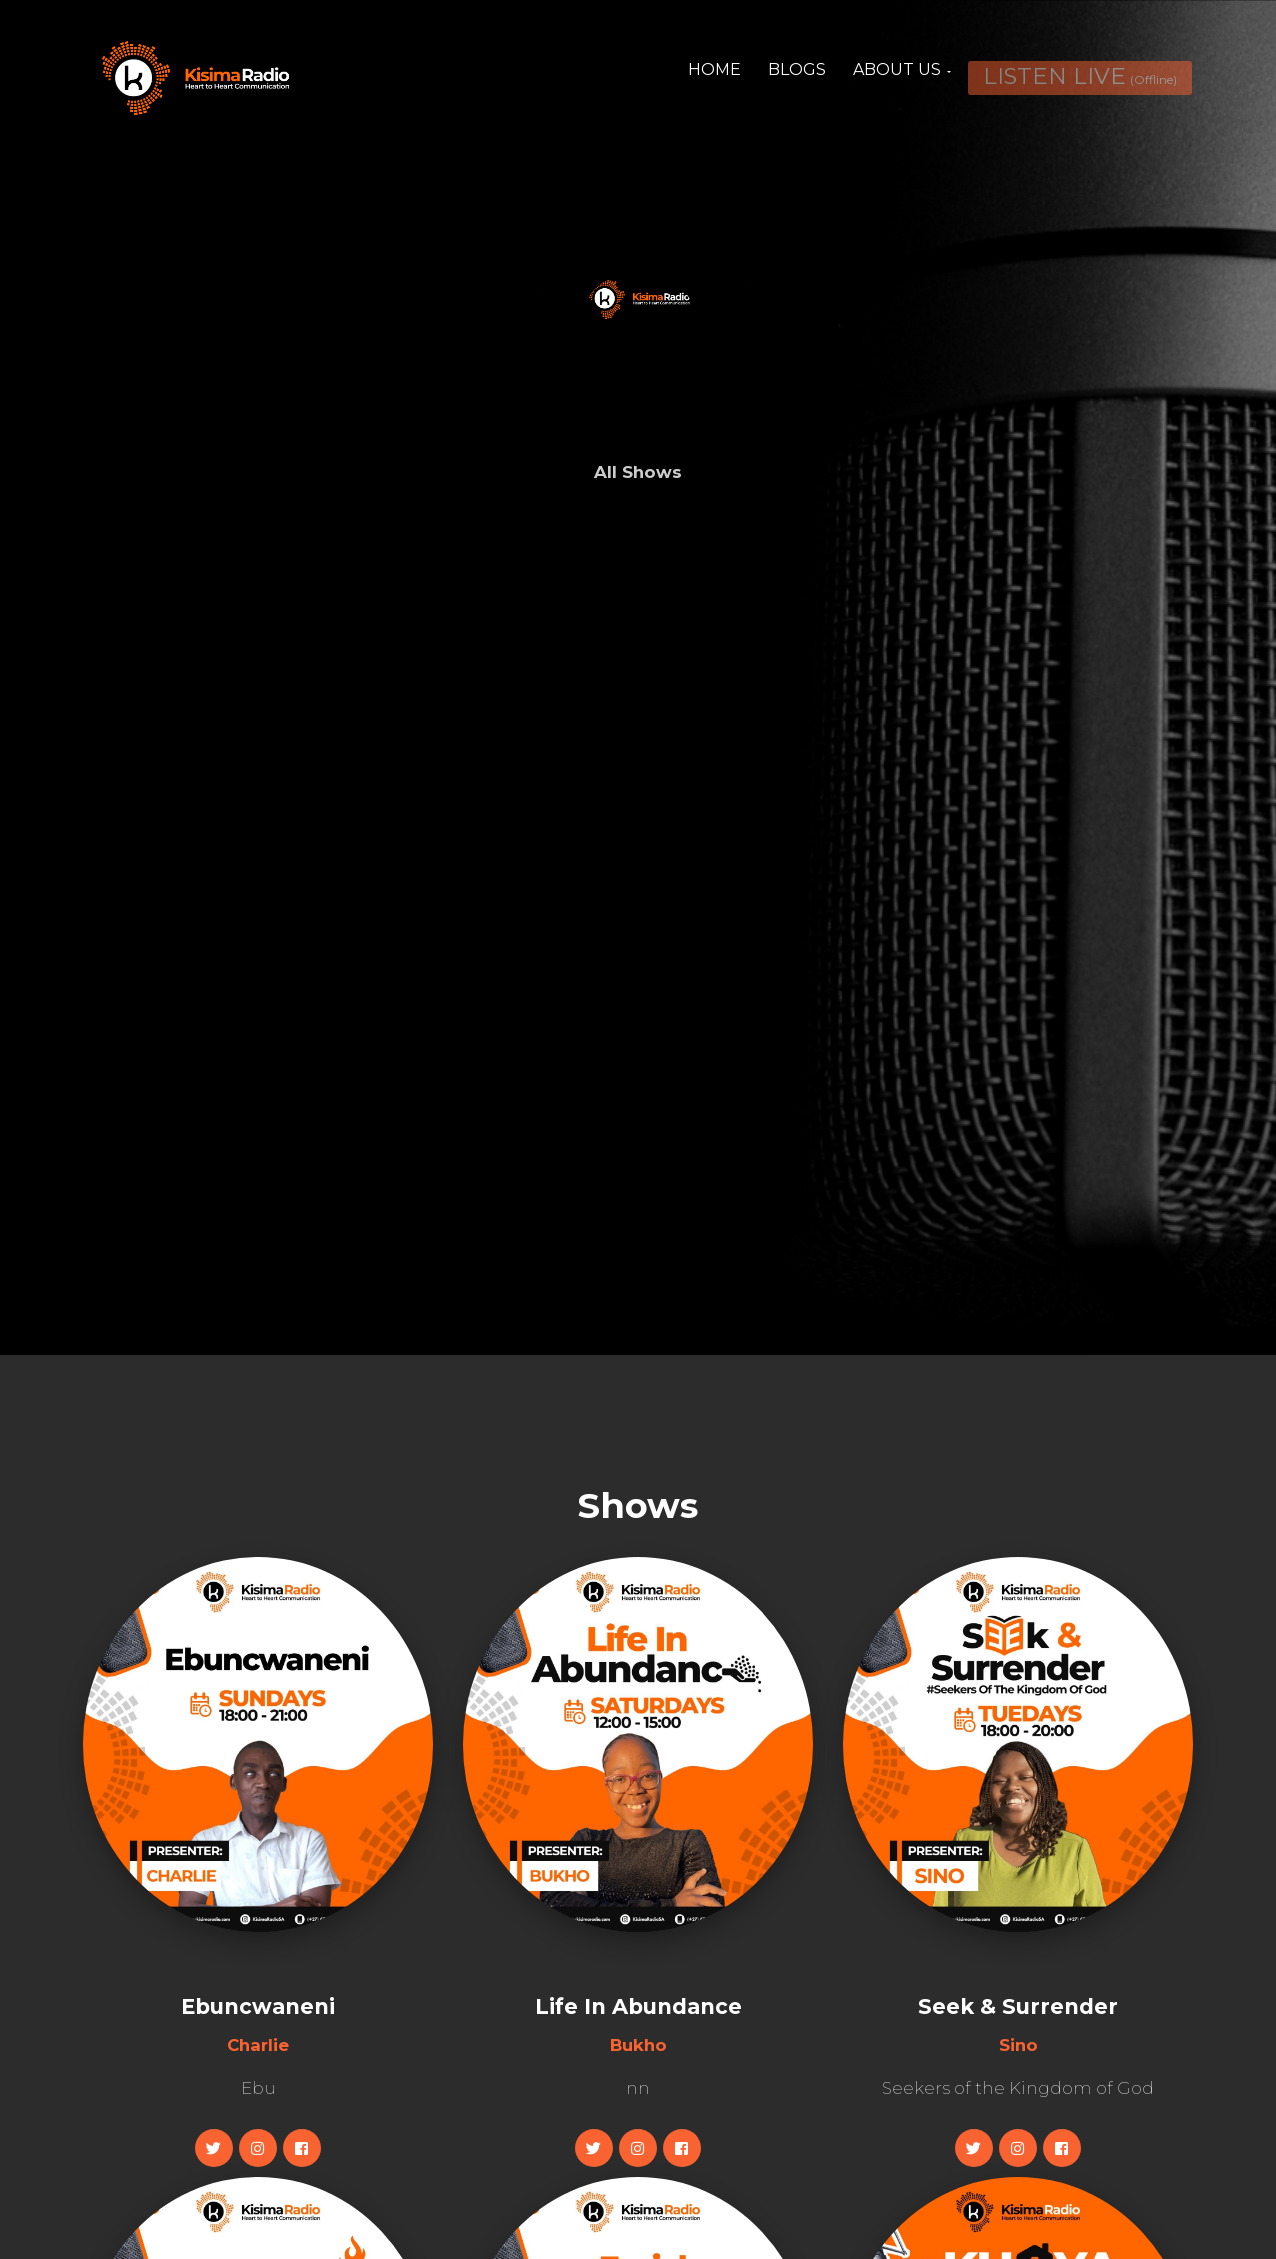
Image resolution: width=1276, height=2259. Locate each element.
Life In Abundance (638, 2006)
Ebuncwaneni (258, 2006)
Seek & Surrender (1018, 2006)
